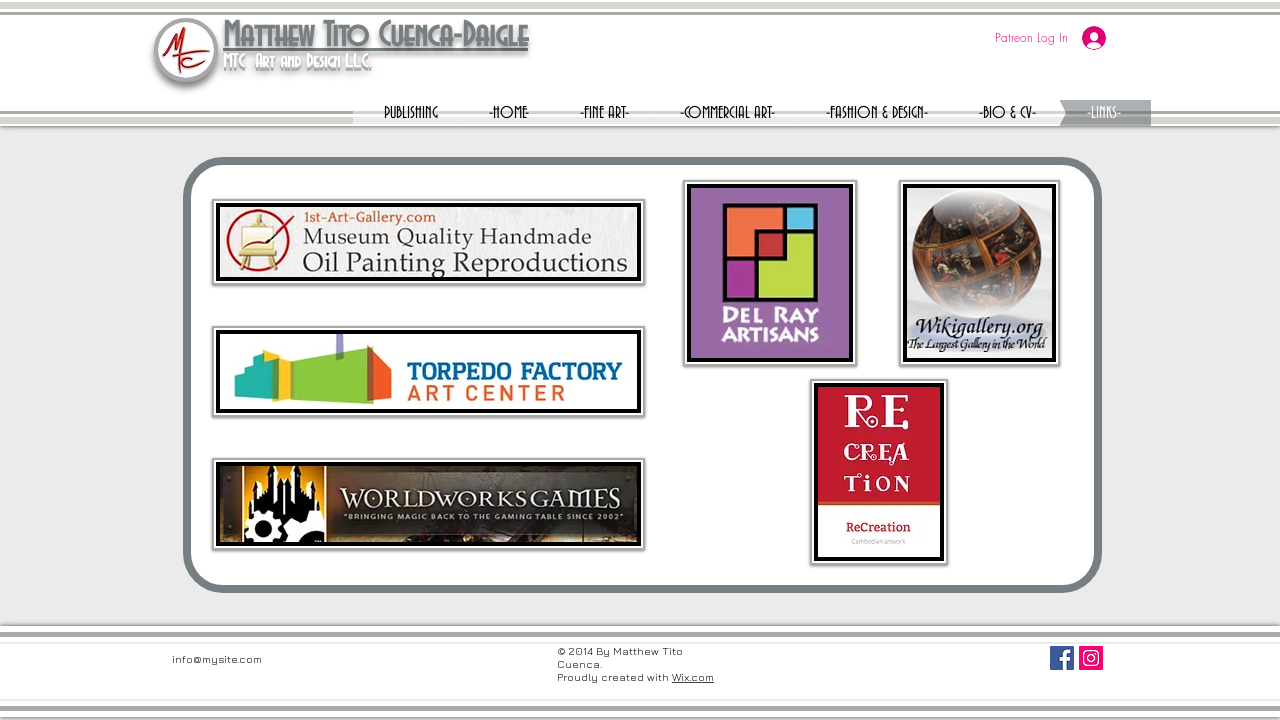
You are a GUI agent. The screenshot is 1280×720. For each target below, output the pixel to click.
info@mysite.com (217, 658)
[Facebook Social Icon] (1062, 658)
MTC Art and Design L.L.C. (297, 62)
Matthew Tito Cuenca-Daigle (375, 36)
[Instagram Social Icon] (1091, 658)
